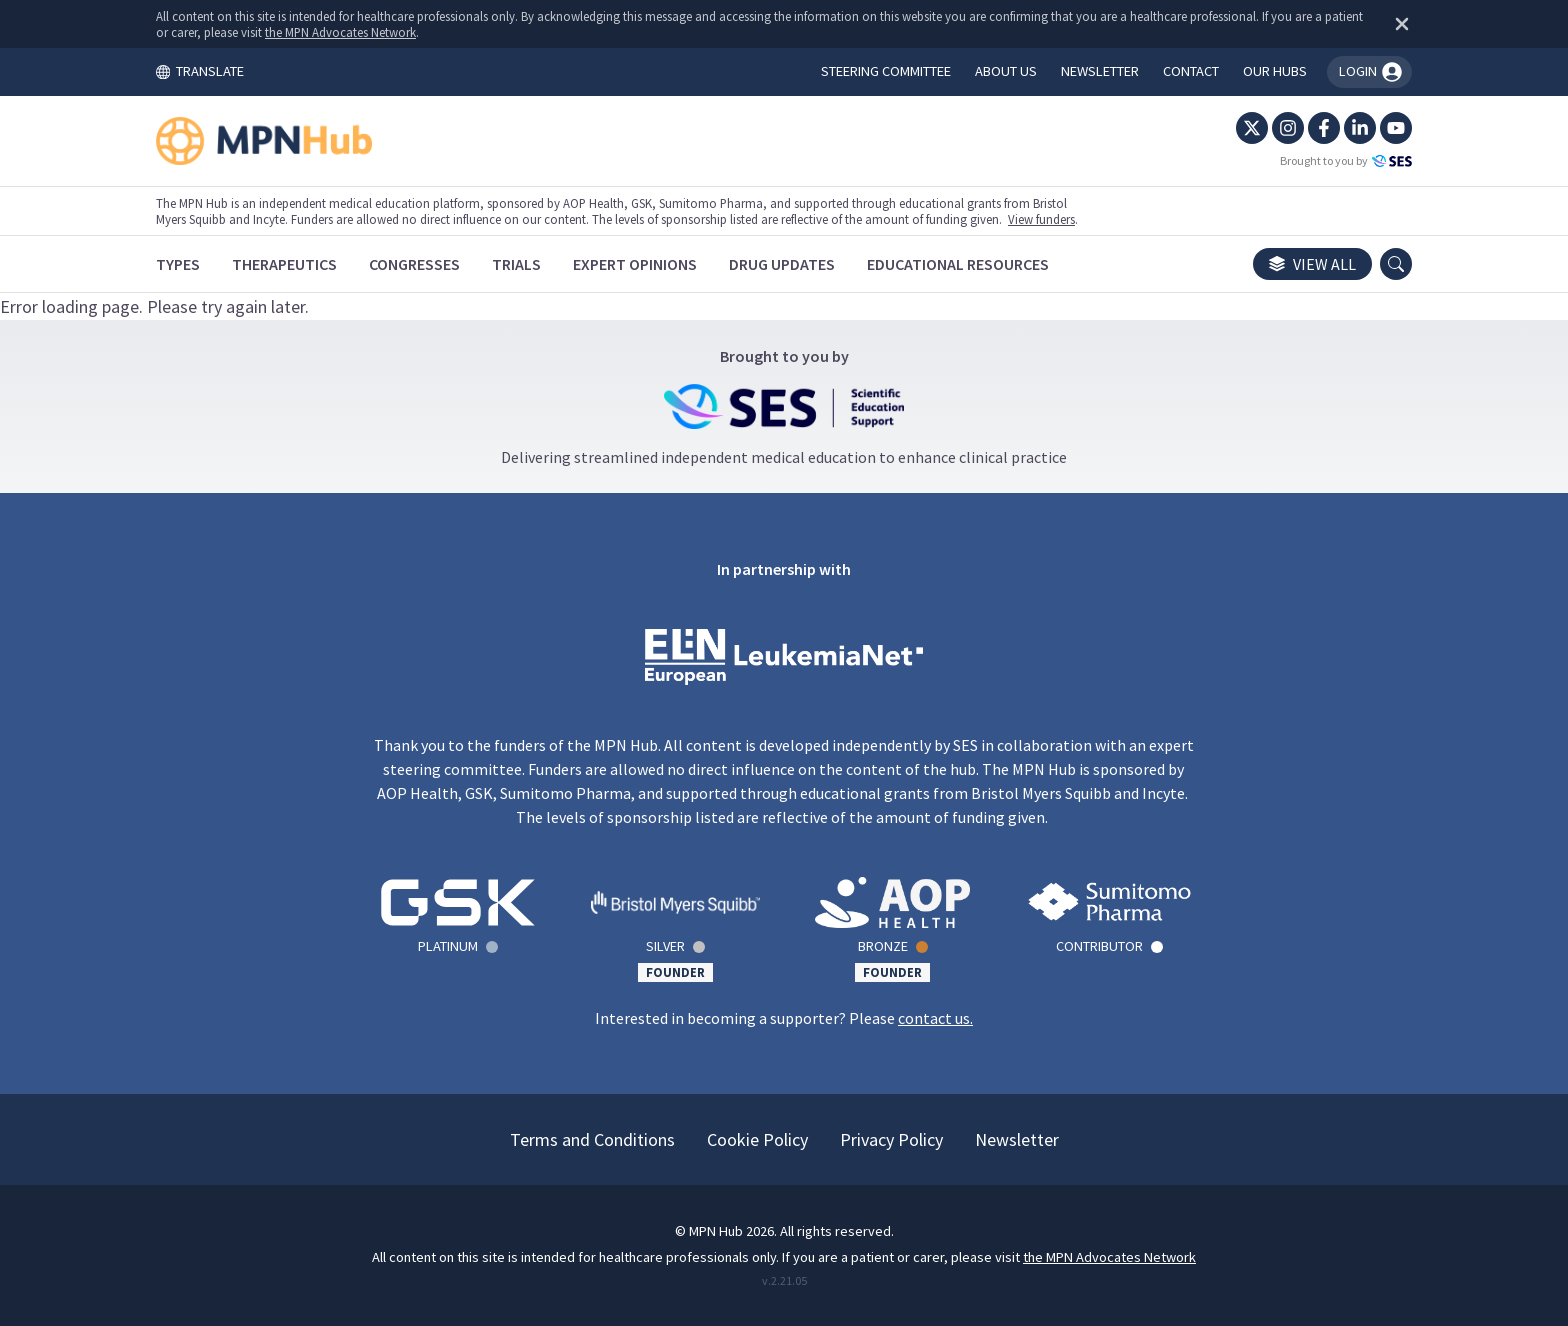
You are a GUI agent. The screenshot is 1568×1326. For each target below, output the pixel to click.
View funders (1041, 219)
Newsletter (1017, 1139)
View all (1312, 264)
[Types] (178, 264)
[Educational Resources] (958, 264)
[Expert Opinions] (635, 264)
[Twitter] (1252, 128)
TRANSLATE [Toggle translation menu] (200, 71)
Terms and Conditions (592, 1139)
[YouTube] (1396, 128)
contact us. (935, 1018)
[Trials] (516, 264)
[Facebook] (1324, 128)
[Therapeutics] (284, 264)
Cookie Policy (757, 1139)
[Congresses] (414, 264)
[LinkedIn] (1360, 128)
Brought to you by (1346, 161)
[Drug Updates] (782, 264)
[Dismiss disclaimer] (1398, 24)
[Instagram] (1288, 128)
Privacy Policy (891, 1139)
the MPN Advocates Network (340, 32)
